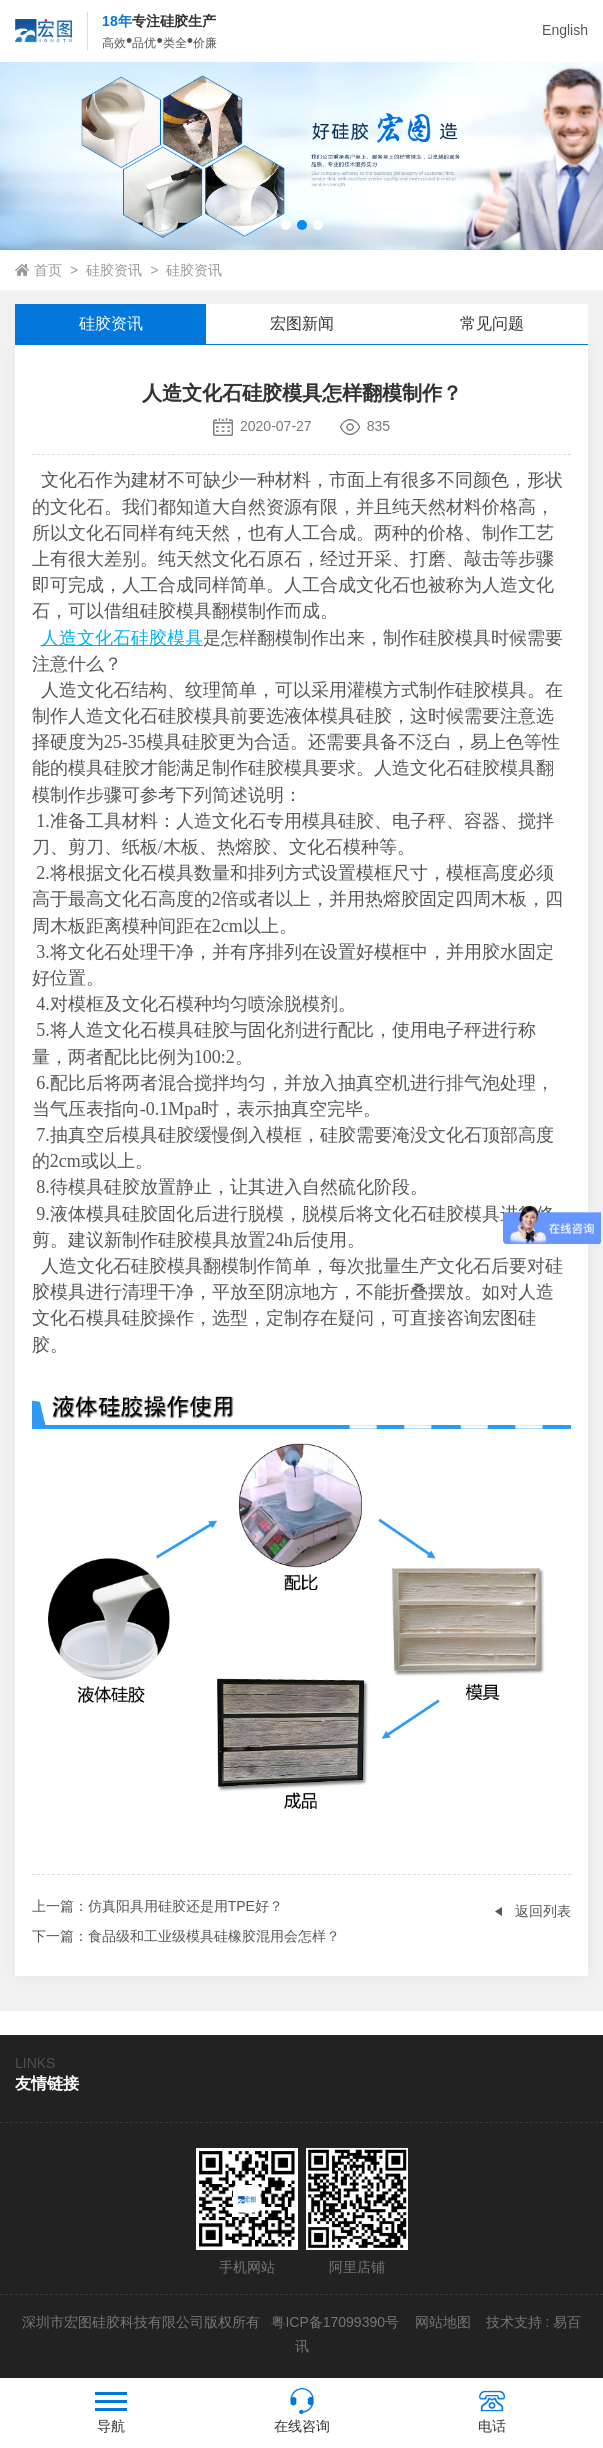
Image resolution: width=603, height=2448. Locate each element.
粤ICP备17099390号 (334, 2322)
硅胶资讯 (114, 270)
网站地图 (443, 2322)
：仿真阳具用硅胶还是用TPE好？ (157, 1906)
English (565, 30)
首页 (48, 270)
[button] (286, 225)
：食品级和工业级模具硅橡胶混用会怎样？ (186, 1936)
